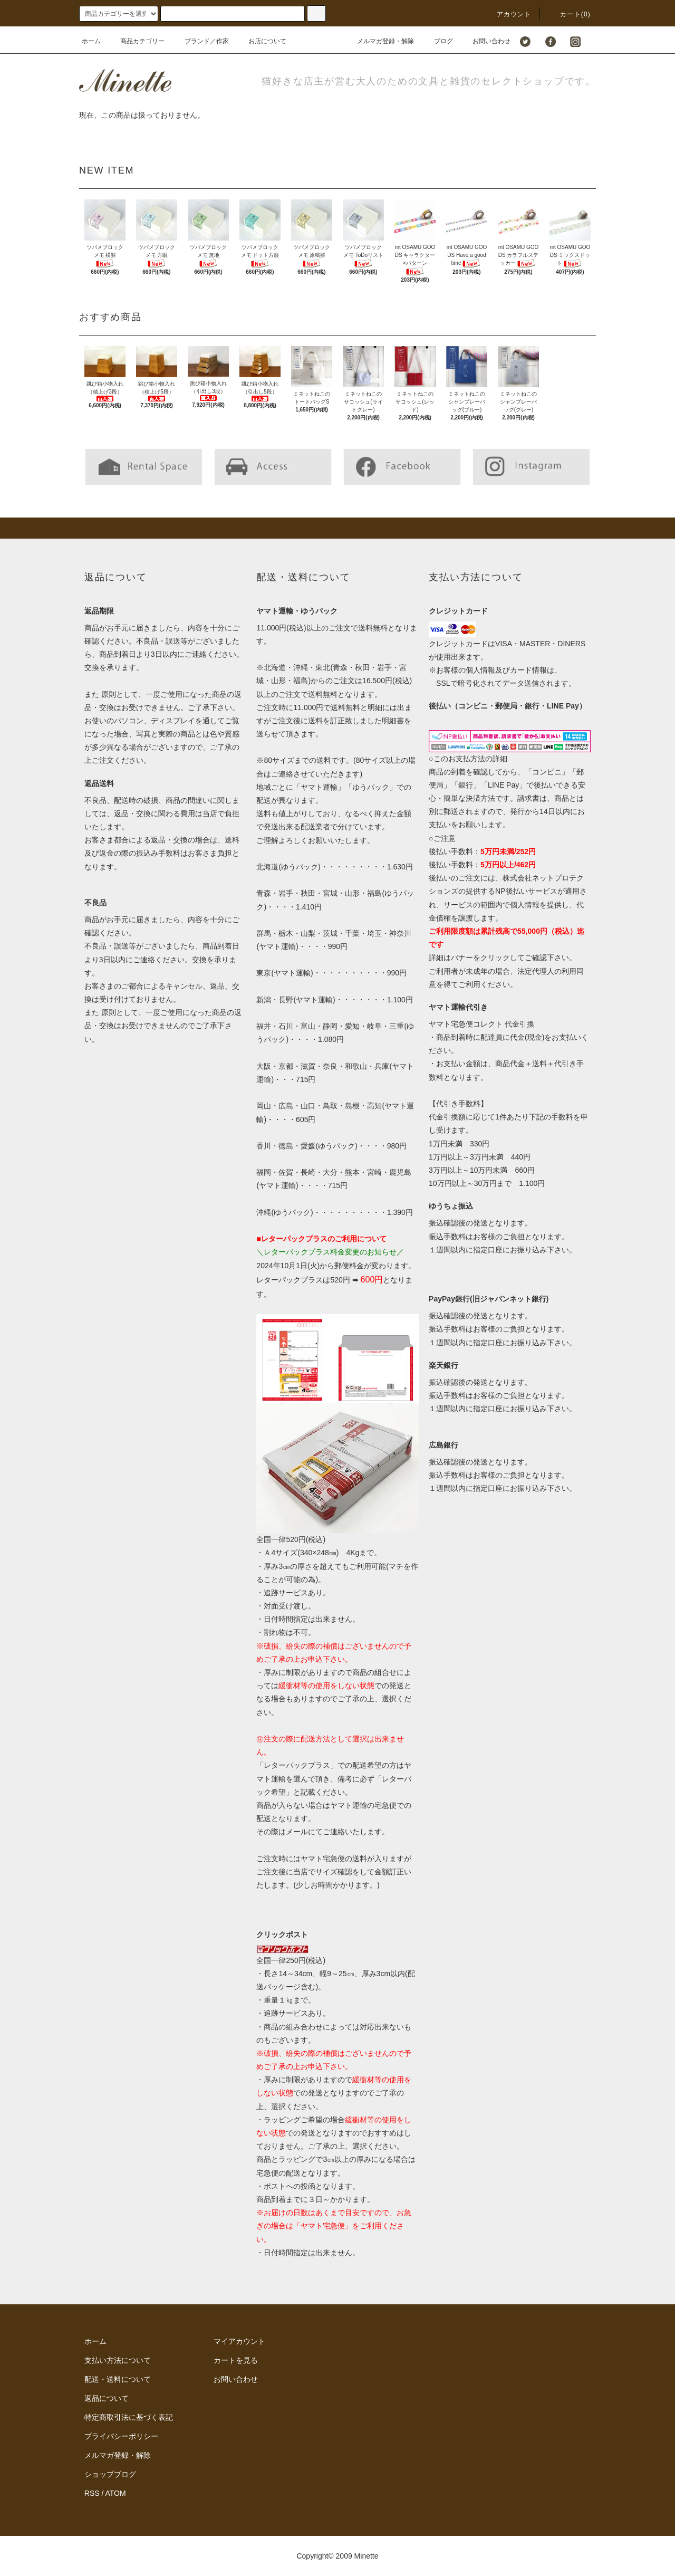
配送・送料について (117, 2379)
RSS (92, 2493)
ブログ (437, 41)
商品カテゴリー (136, 41)
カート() (569, 14)
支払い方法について (117, 2360)
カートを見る (236, 2360)
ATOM (115, 2493)
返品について (106, 2398)
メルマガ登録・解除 (379, 41)
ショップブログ (110, 2474)
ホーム (91, 41)
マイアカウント (239, 2341)
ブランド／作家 (200, 41)
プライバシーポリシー (121, 2436)
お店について (261, 41)
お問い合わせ (485, 41)
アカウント (508, 14)
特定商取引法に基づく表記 (128, 2417)
